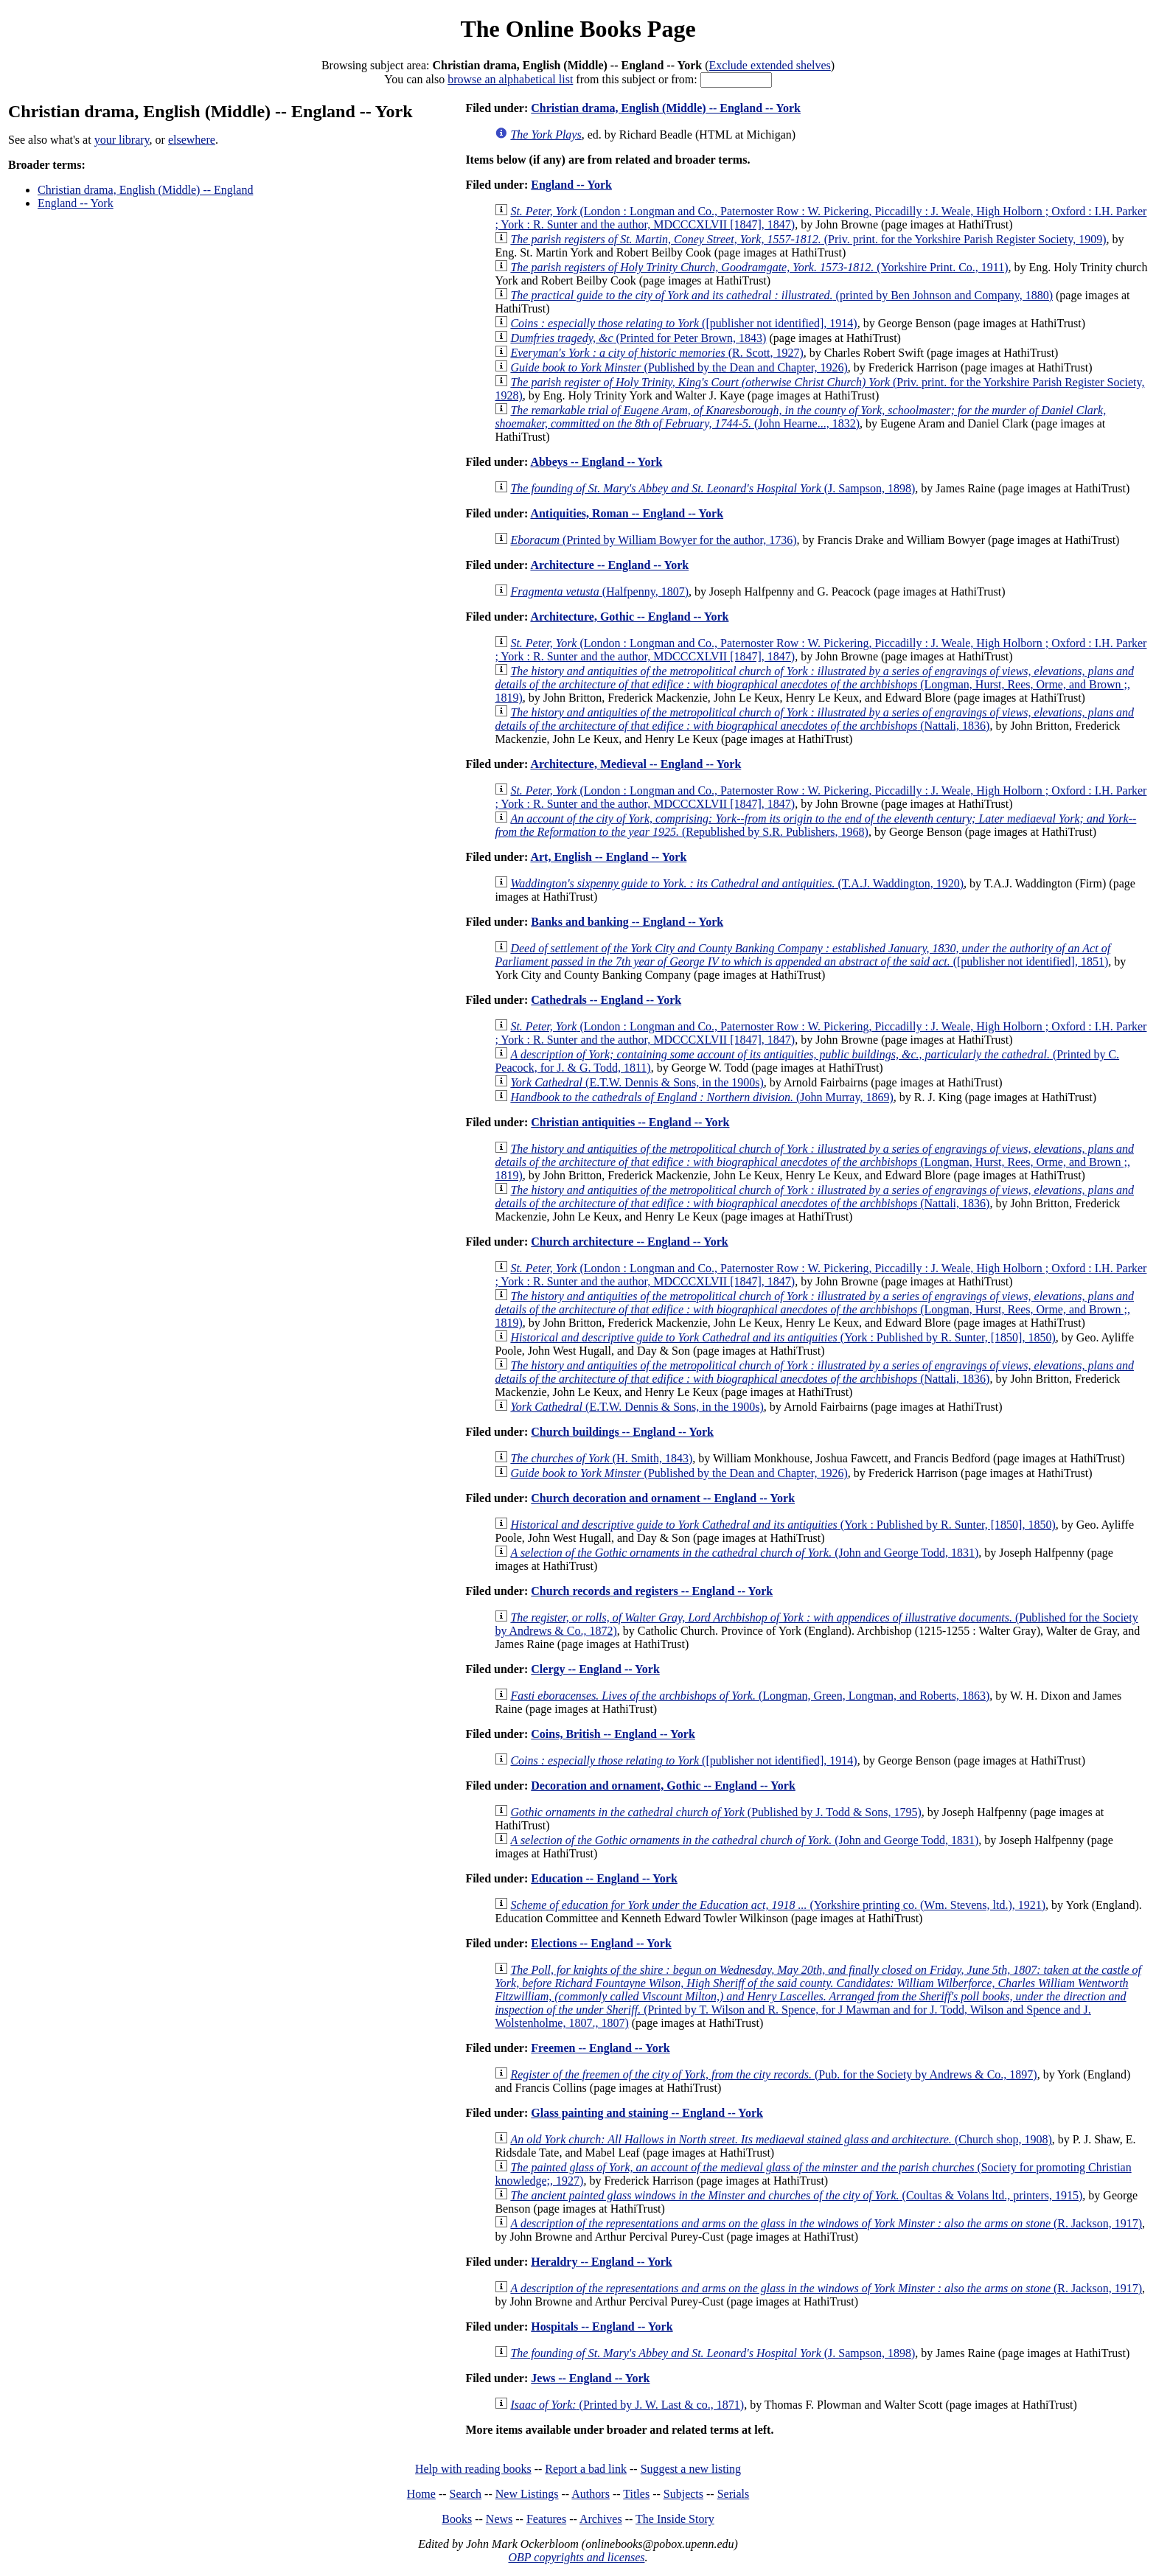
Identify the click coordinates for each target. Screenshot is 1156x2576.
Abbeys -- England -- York (596, 461)
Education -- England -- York (604, 1878)
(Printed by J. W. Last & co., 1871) (627, 2404)
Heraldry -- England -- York (601, 2261)
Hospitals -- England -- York (601, 2326)
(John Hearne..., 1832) (800, 417)
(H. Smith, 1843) (601, 1458)
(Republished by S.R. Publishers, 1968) (815, 825)
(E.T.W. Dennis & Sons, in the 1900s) (636, 1082)
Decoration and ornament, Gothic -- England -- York (663, 1785)
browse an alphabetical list (510, 79)
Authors (590, 2494)
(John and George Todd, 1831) (744, 1552)
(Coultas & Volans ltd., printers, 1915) (796, 2195)
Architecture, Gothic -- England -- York (629, 616)
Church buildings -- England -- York (622, 1431)
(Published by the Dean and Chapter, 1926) (678, 367)
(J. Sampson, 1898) (712, 488)
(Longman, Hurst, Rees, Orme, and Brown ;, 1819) (814, 684)
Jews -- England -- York (590, 2378)
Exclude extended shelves (770, 65)
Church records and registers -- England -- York (652, 1591)
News (499, 2519)
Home (421, 2494)
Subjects (683, 2494)
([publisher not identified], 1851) (802, 955)
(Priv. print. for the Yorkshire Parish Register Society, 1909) (808, 239)
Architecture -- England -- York (609, 565)
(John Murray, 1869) (701, 1097)
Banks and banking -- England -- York (627, 921)
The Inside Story (675, 2519)
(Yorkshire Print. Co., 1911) (759, 267)
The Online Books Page (577, 28)
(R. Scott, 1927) (656, 352)
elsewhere (191, 139)
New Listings (527, 2494)
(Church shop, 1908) (780, 2139)
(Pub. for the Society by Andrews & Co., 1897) (773, 2074)
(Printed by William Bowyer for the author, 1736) (653, 540)
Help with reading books (473, 2468)
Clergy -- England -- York (595, 1669)
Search (466, 2494)
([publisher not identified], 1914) (683, 323)
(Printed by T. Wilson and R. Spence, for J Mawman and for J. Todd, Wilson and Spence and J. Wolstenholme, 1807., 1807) (818, 1996)
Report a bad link (586, 2468)
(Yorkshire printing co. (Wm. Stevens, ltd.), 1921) (777, 1905)
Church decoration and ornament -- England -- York (663, 1498)
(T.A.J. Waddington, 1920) (737, 883)
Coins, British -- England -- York (613, 1734)
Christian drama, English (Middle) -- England (145, 190)
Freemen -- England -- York (600, 2048)
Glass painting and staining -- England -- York (647, 2112)
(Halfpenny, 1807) (599, 591)
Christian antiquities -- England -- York (630, 1122)
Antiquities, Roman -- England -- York (626, 513)
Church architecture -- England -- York (629, 1241)
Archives (600, 2519)
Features (546, 2519)
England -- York (76, 203)
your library (122, 139)
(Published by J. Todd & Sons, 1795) (715, 1812)
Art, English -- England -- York (608, 857)
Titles (636, 2494)
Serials (733, 2494)
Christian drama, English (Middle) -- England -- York (666, 108)
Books (457, 2519)
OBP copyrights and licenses (576, 2557)
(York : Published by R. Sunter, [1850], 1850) (782, 1337)
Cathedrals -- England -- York (606, 1000)
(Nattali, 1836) (814, 719)
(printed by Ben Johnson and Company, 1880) (781, 295)
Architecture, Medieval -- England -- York (635, 764)
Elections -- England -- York (601, 1943)
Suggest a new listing (691, 2468)
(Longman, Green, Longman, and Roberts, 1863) (749, 1695)
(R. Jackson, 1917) (826, 2223)
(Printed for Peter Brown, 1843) (638, 338)
